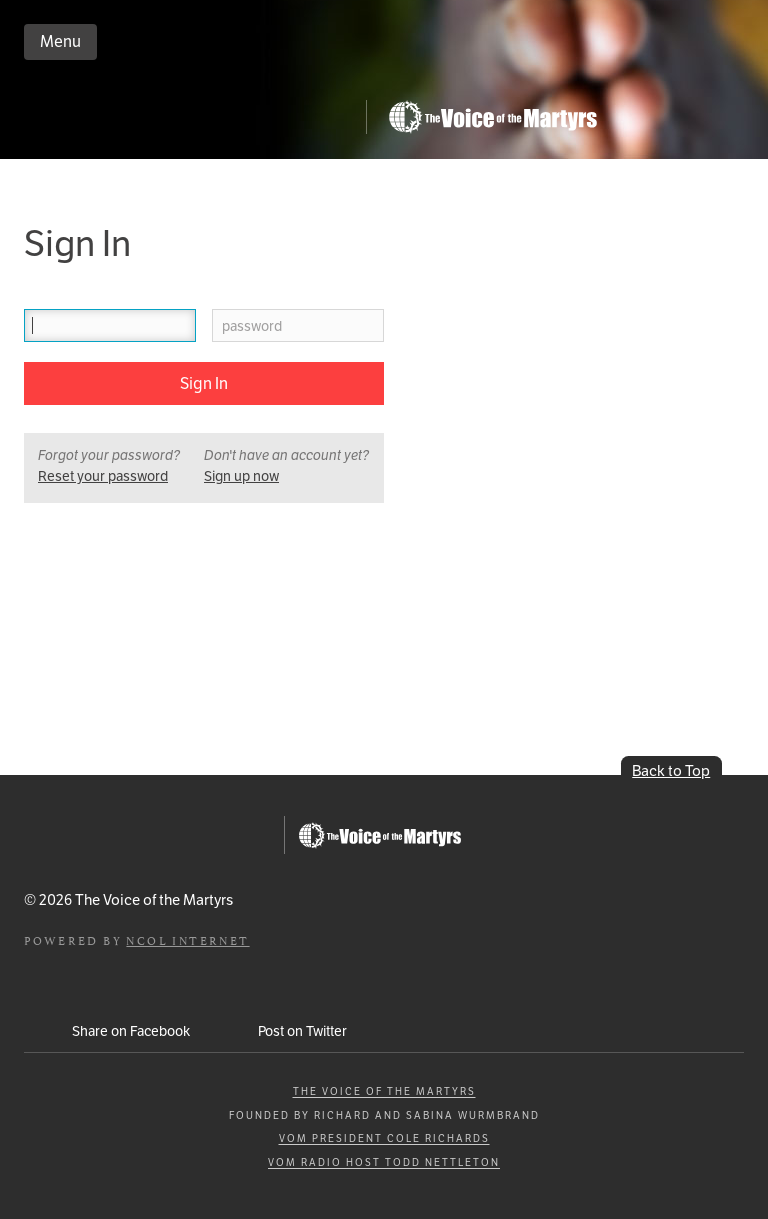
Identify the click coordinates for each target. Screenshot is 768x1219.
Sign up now (241, 476)
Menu (60, 41)
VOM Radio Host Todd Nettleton (384, 1162)
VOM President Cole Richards (384, 1138)
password (252, 326)
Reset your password (103, 476)
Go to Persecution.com (492, 117)
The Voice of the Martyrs (384, 1091)
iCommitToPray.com (192, 122)
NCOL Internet (187, 939)
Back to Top (671, 770)
